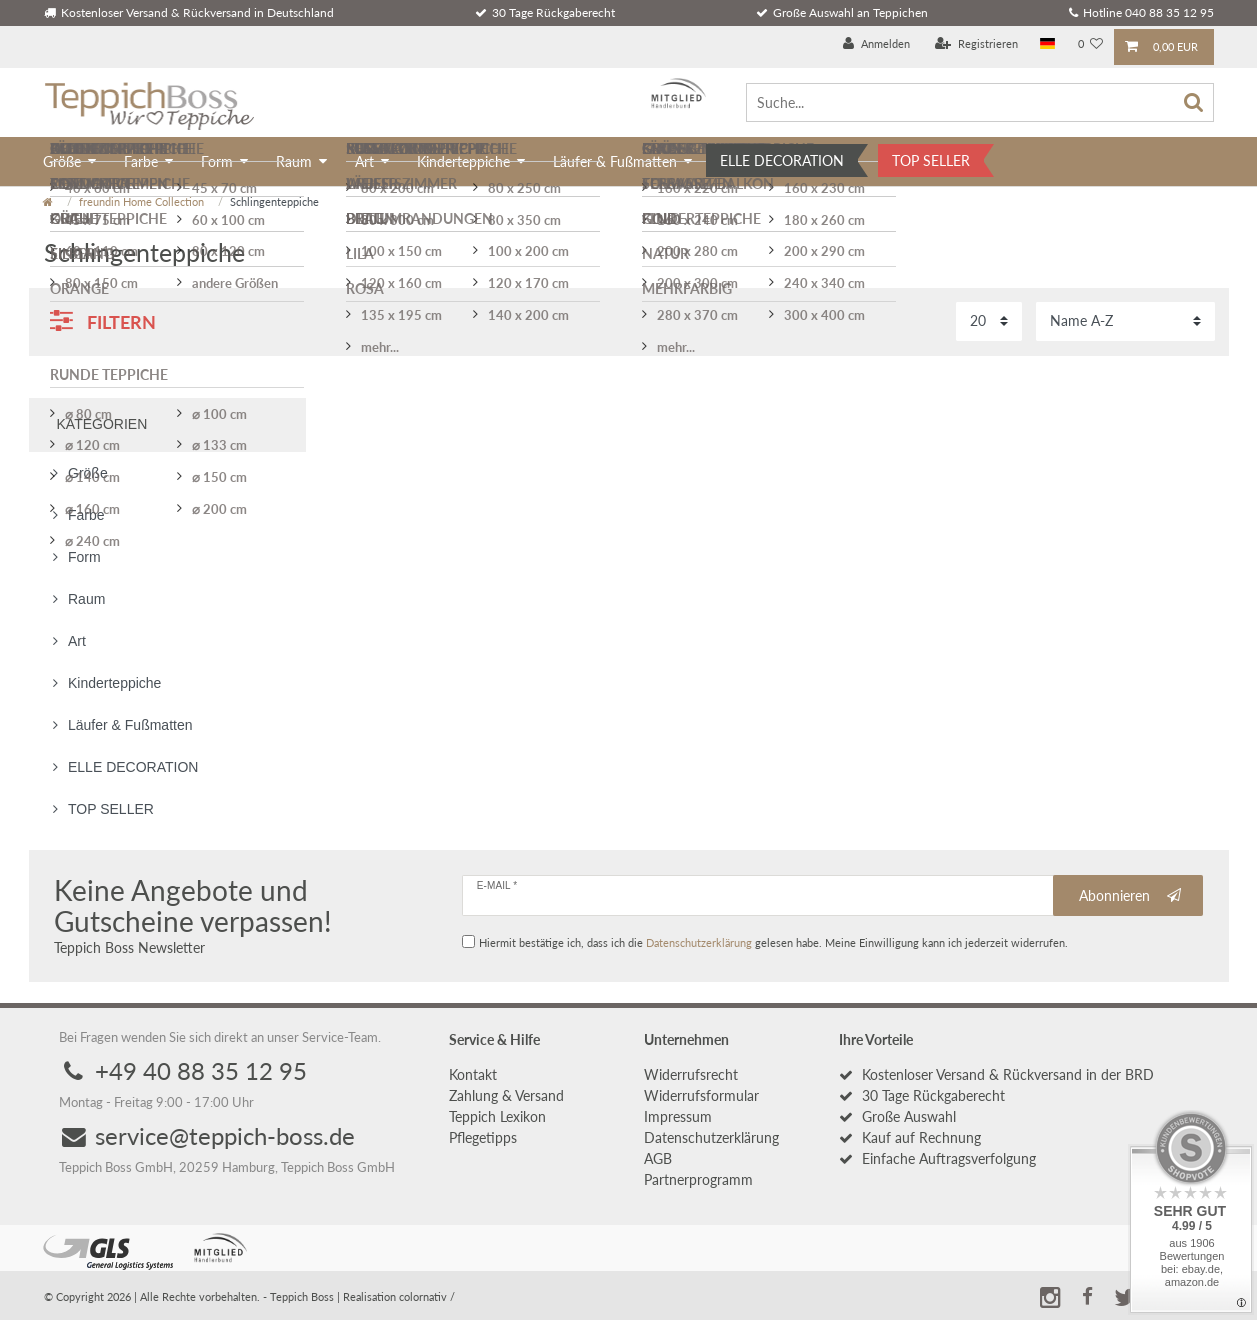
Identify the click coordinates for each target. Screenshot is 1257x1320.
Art (364, 161)
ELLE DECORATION (782, 160)
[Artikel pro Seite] (989, 321)
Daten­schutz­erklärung (711, 1137)
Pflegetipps (483, 1137)
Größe (62, 161)
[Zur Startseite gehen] (48, 201)
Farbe (141, 161)
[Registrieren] (976, 44)
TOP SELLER (931, 160)
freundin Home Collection (141, 201)
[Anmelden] (876, 44)
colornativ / (427, 1296)
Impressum (678, 1116)
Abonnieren (1130, 896)
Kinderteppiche (463, 161)
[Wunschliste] (1090, 44)
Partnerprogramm (698, 1179)
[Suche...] (980, 102)
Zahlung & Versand (506, 1095)
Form (217, 161)
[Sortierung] (1125, 321)
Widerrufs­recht (691, 1074)
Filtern (103, 320)
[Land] (1047, 44)
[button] (1088, 1294)
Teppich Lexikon (497, 1116)
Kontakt (473, 1074)
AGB (658, 1158)
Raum (294, 161)
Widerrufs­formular (701, 1095)
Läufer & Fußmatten (615, 161)
